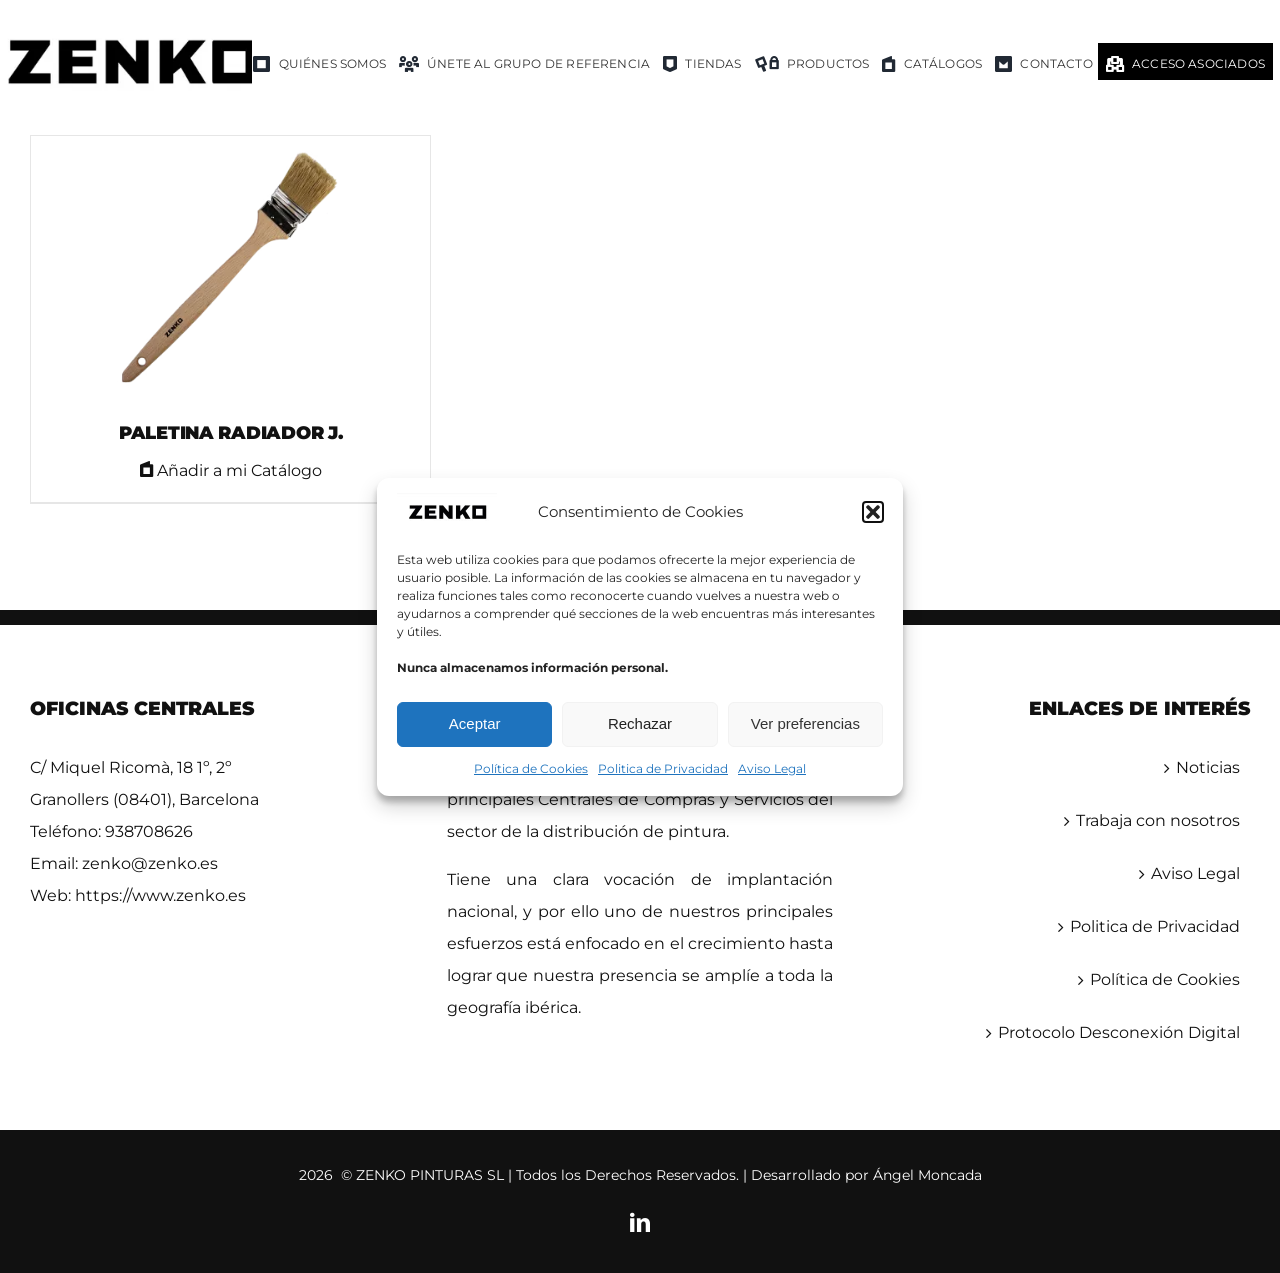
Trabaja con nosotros (1158, 820)
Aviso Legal (772, 768)
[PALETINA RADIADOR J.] (230, 269)
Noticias (1208, 767)
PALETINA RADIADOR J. (231, 433)
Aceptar (475, 723)
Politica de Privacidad (663, 768)
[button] (873, 512)
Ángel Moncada (927, 1175)
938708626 (149, 831)
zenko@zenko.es (150, 863)
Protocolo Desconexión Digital (1119, 1032)
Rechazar (640, 723)
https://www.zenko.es (160, 895)
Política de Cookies (531, 768)
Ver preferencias (805, 723)
